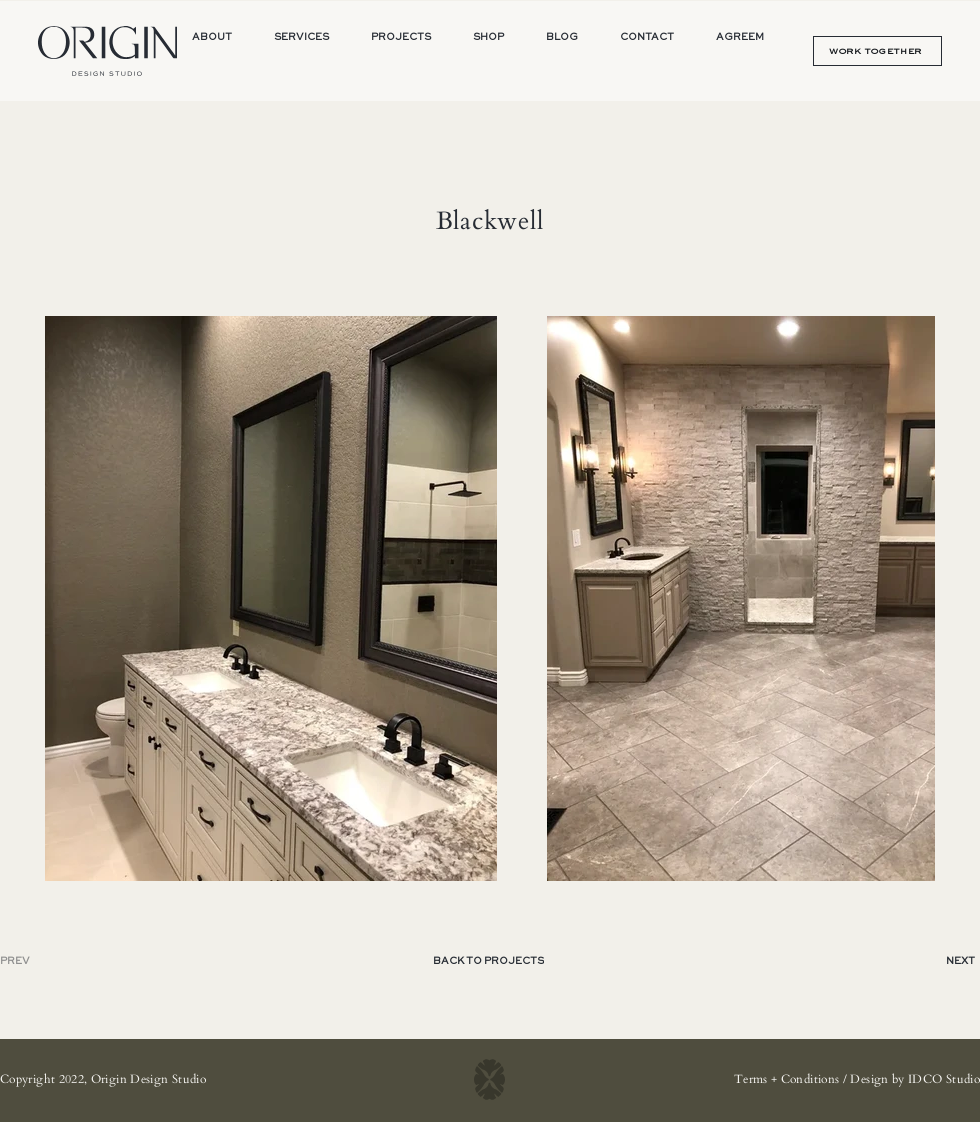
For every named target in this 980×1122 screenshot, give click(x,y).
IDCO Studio (944, 1079)
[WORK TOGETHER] (877, 51)
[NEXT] (942, 961)
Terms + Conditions (786, 1079)
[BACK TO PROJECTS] (490, 961)
